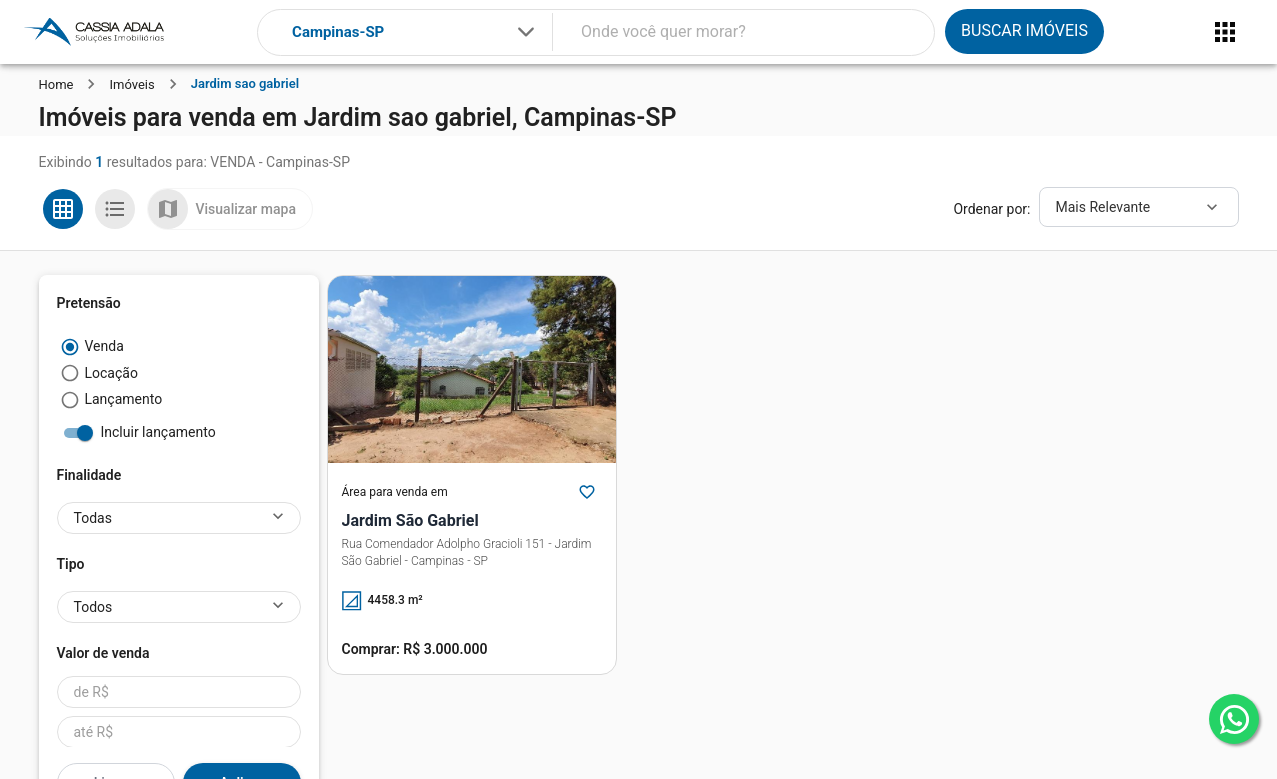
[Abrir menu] (1225, 32)
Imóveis (131, 84)
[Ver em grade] (63, 209)
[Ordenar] (1139, 207)
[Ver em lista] (115, 209)
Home (56, 84)
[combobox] (415, 32)
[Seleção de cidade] (415, 32)
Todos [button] (93, 607)
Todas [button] (93, 518)
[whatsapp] (1234, 719)
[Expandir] (526, 32)
